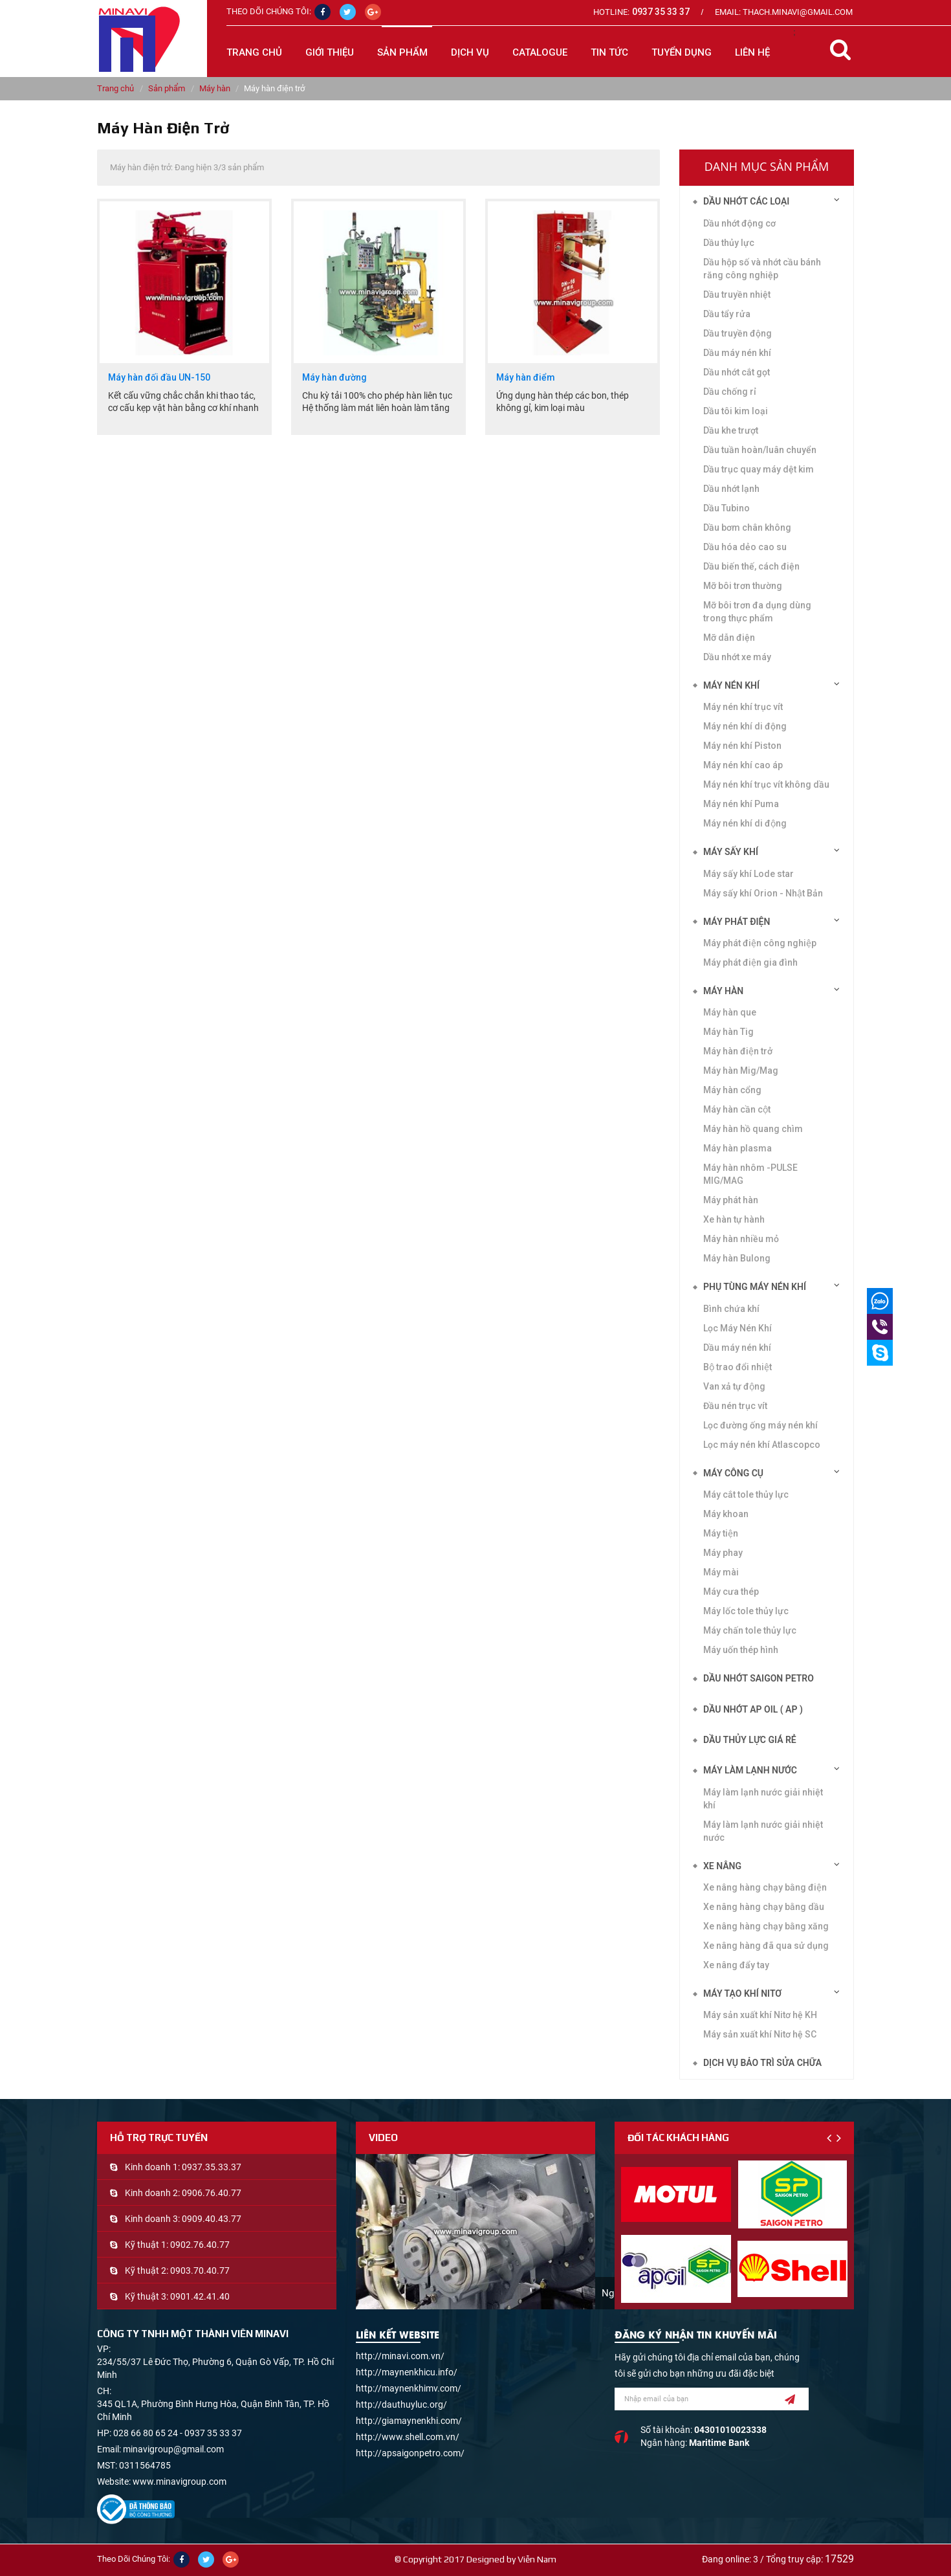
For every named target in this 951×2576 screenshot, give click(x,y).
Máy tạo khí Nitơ (742, 1993)
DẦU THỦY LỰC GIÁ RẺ (749, 1740)
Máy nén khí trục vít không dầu (766, 784)
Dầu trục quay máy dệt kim (758, 469)
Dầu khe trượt (730, 430)
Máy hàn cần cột (737, 1109)
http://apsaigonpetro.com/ (410, 2453)
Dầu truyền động (737, 333)
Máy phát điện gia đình (750, 962)
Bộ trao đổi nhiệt (737, 1367)
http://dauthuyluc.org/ (401, 2404)
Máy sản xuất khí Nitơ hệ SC (759, 2034)
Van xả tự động (734, 1386)
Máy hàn (214, 88)
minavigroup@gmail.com (173, 2449)
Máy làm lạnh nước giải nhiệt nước (763, 1831)
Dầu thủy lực (728, 243)
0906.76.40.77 (211, 2193)
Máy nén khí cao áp (743, 765)
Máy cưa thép (731, 1591)
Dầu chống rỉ (729, 391)
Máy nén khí (731, 685)
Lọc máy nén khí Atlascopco (761, 1444)
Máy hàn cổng (732, 1090)
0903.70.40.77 (200, 2270)
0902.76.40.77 (200, 2244)
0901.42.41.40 (200, 2296)
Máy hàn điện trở (737, 1051)
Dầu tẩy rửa (726, 314)
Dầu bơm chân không (747, 527)
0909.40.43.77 (211, 2219)
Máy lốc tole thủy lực (746, 1611)
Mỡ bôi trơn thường (742, 586)
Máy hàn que (729, 1012)
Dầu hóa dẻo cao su (745, 547)
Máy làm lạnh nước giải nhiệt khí (763, 1798)
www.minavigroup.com (179, 2481)
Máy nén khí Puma (741, 804)
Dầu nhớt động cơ (739, 223)
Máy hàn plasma (737, 1148)
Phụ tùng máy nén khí (754, 1287)
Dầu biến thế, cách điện (751, 566)
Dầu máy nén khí (737, 1347)
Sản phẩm (166, 88)
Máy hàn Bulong (737, 1258)
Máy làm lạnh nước (750, 1770)
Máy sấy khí (730, 852)
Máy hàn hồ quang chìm (753, 1129)
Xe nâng (722, 1866)
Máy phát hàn (730, 1200)
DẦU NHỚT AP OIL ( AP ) (753, 1709)
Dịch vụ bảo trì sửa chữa (762, 2063)
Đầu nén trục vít (735, 1406)
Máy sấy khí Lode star (748, 874)
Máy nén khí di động (745, 823)
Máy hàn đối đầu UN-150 (159, 378)
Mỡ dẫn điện (729, 637)
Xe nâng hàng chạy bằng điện (765, 1887)
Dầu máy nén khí (737, 353)
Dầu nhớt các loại (746, 201)
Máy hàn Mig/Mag (740, 1070)
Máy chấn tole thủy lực (749, 1630)
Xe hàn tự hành (734, 1219)
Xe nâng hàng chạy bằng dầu (763, 1907)
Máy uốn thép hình (740, 1650)
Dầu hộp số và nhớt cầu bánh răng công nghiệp (762, 268)
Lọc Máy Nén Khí (737, 1328)
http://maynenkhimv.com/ (408, 2388)
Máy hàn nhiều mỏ (741, 1239)
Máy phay (723, 1553)
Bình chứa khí (731, 1309)
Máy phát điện (736, 921)
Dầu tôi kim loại (735, 411)
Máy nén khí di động (745, 726)
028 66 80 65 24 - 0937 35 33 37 (177, 2433)
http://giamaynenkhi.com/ (409, 2420)
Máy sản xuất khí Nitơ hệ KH (760, 2015)
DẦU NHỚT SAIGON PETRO (758, 1678)
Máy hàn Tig (728, 1032)
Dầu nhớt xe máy (737, 657)
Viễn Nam (537, 2559)
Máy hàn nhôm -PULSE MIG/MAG (750, 1174)
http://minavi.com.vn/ (400, 2356)
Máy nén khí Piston (742, 745)
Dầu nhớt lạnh (731, 488)
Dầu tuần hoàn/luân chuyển (759, 450)
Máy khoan (726, 1514)
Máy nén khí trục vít (743, 707)
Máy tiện (720, 1533)
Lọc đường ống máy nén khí (760, 1425)
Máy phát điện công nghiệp (759, 943)
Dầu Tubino (726, 508)
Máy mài (721, 1572)
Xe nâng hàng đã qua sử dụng (766, 1945)
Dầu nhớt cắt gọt (736, 372)
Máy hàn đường (334, 378)
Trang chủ (254, 52)
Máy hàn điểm (525, 378)
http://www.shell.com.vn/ (407, 2437)
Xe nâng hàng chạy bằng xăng (766, 1926)
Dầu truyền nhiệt (737, 294)
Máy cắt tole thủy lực (746, 1494)
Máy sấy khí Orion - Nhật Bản (763, 893)
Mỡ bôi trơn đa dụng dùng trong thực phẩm (757, 611)
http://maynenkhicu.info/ (406, 2372)
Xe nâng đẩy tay (736, 1965)
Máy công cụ (733, 1473)
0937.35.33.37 (211, 2167)
